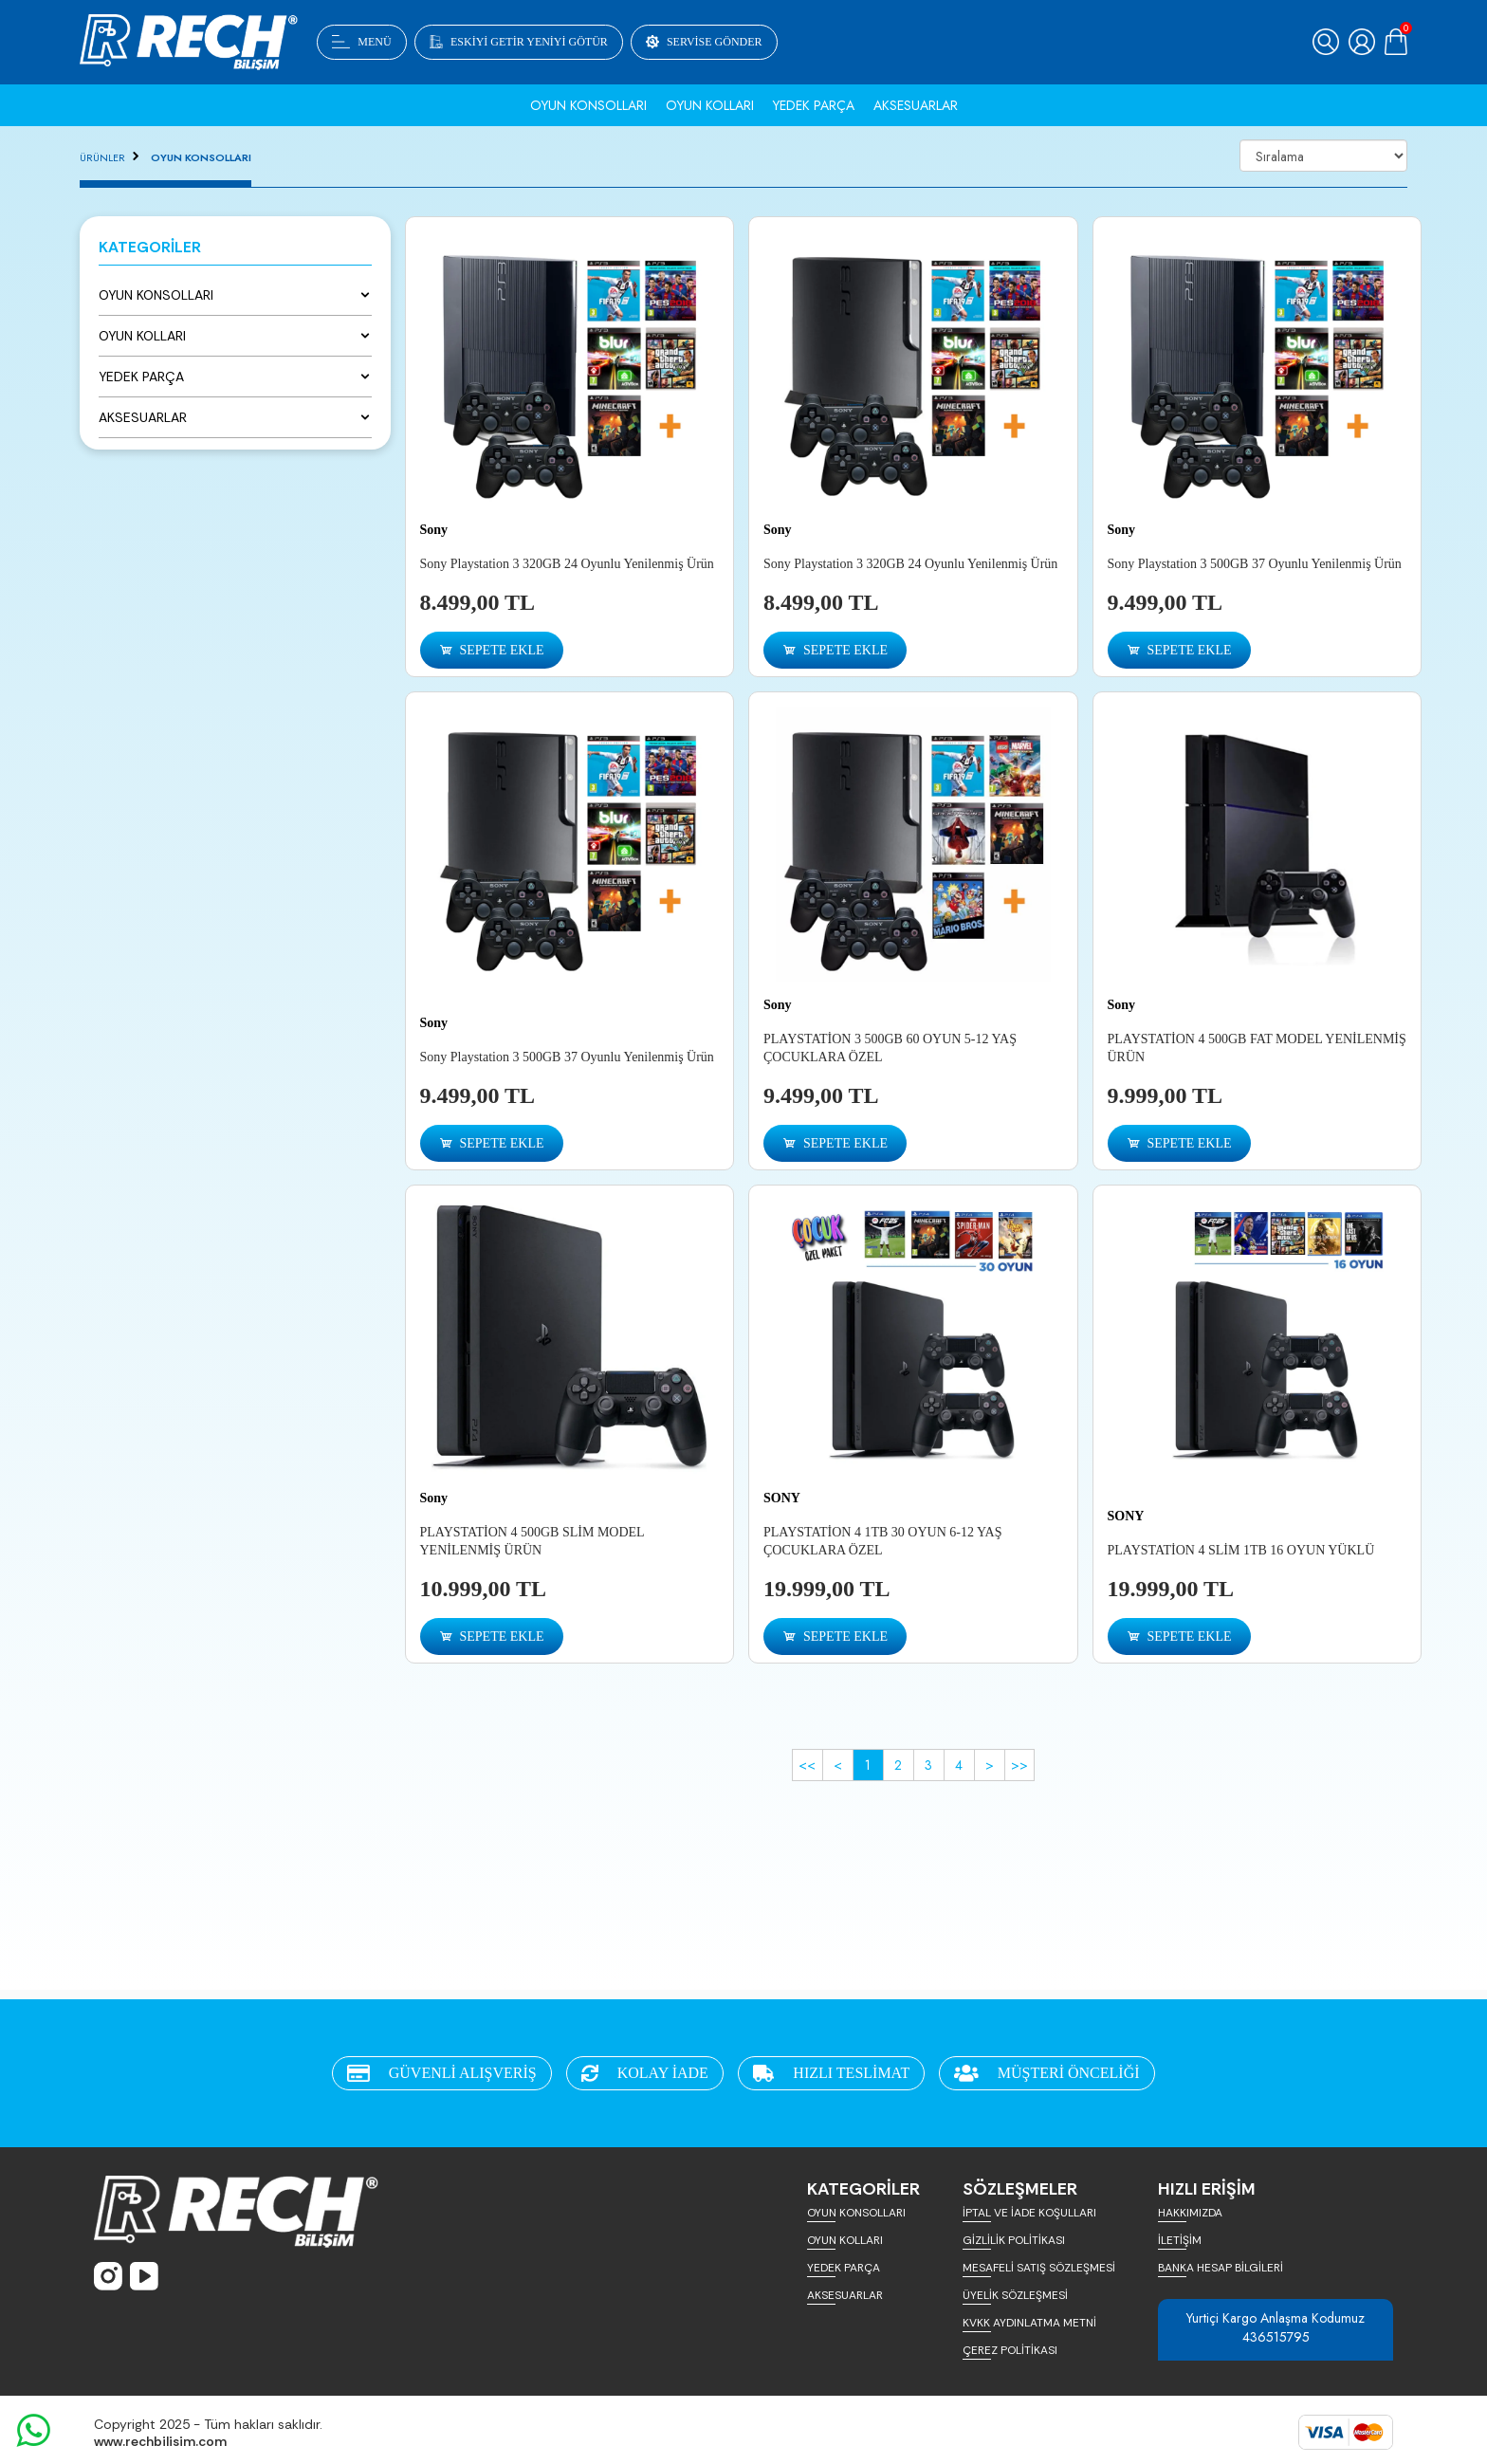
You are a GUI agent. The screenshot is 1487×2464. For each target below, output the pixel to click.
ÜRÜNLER (102, 157)
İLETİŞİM (1180, 2240)
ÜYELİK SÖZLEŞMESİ (1015, 2295)
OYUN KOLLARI (845, 2240)
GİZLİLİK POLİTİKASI (1014, 2240)
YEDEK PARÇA (843, 2267)
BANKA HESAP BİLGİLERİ (1220, 2267)
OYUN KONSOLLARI (201, 157)
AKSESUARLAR (845, 2295)
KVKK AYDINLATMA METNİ (1029, 2322)
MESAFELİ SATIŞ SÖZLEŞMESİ (1039, 2267)
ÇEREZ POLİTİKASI (1010, 2350)
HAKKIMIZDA (1190, 2212)
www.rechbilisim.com (160, 2441)
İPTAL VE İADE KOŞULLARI (1029, 2212)
